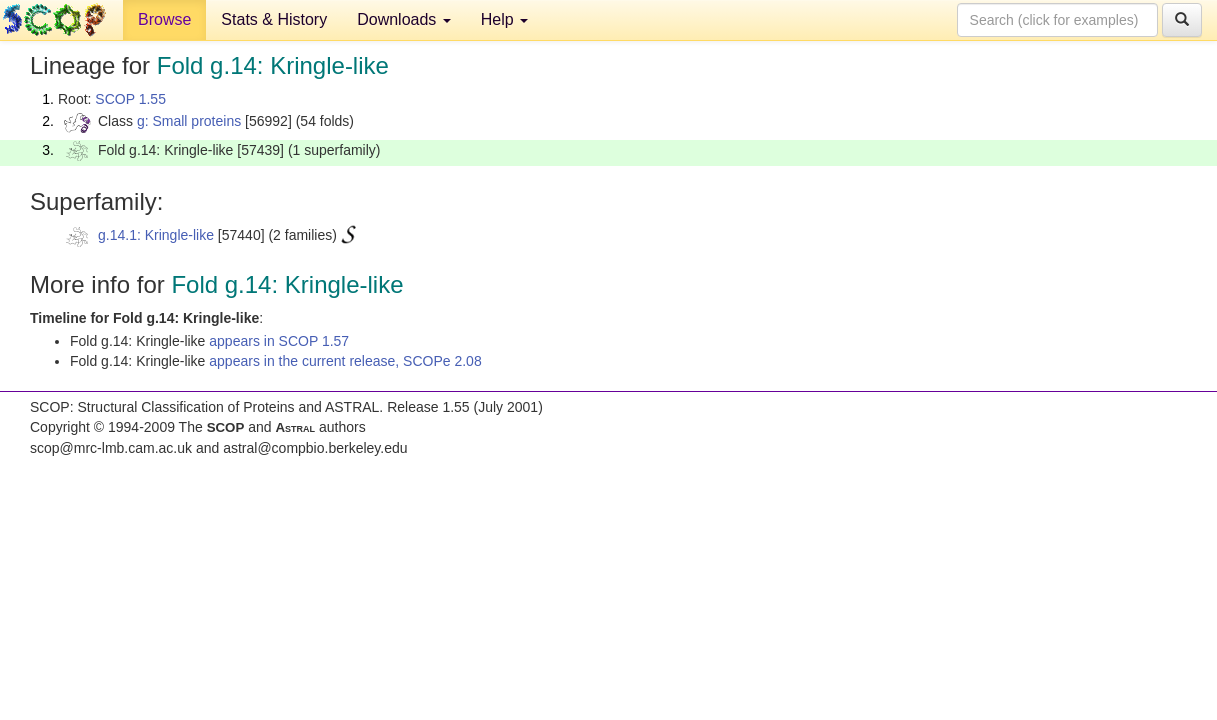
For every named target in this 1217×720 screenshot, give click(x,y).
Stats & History (274, 19)
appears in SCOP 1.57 (279, 341)
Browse (164, 19)
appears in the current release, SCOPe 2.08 (345, 361)
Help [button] (504, 19)
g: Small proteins (189, 121)
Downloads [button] (404, 19)
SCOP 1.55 (130, 99)
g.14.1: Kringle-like (156, 235)
